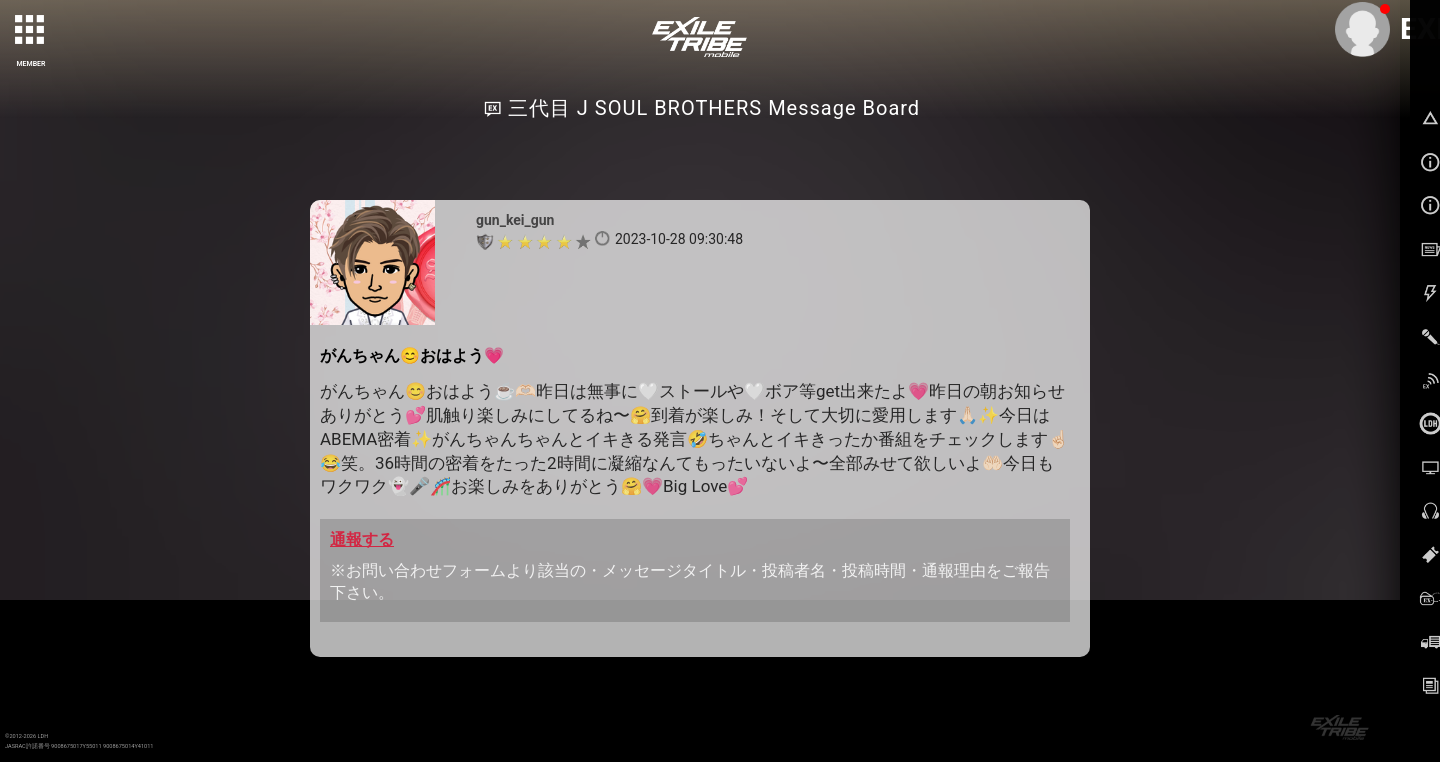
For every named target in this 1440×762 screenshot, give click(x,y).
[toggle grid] (31, 31)
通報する (362, 539)
